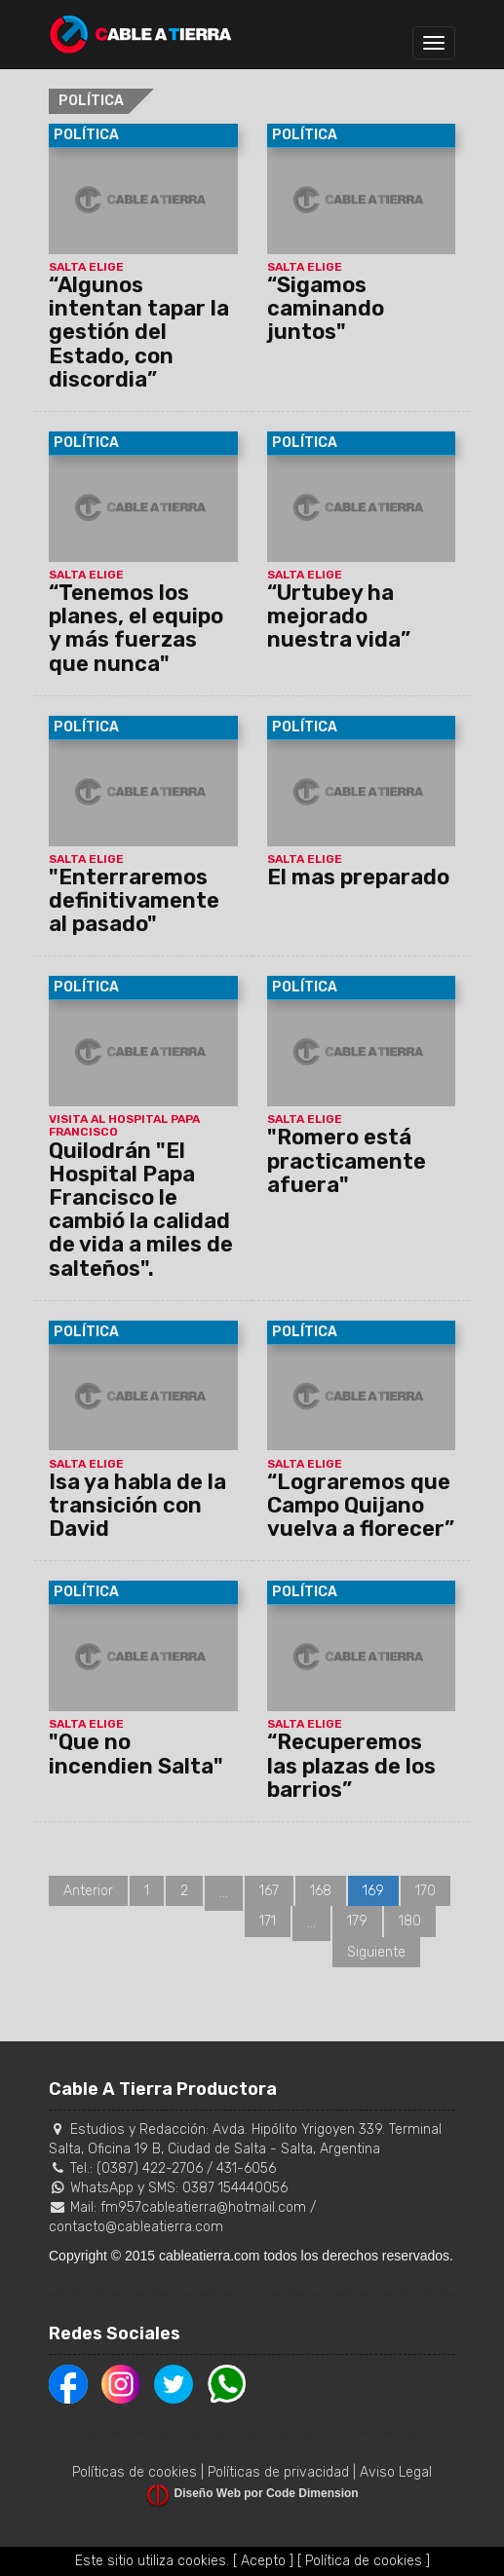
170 (425, 1891)
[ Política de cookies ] (363, 2561)
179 (357, 1921)
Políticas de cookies (134, 2472)
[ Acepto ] (263, 2561)
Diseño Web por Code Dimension (266, 2493)
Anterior (88, 1891)
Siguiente (376, 1952)
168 (320, 1891)
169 (373, 1891)
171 (267, 1921)
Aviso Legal (396, 2472)
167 (269, 1891)
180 (410, 1921)
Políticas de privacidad (278, 2472)
